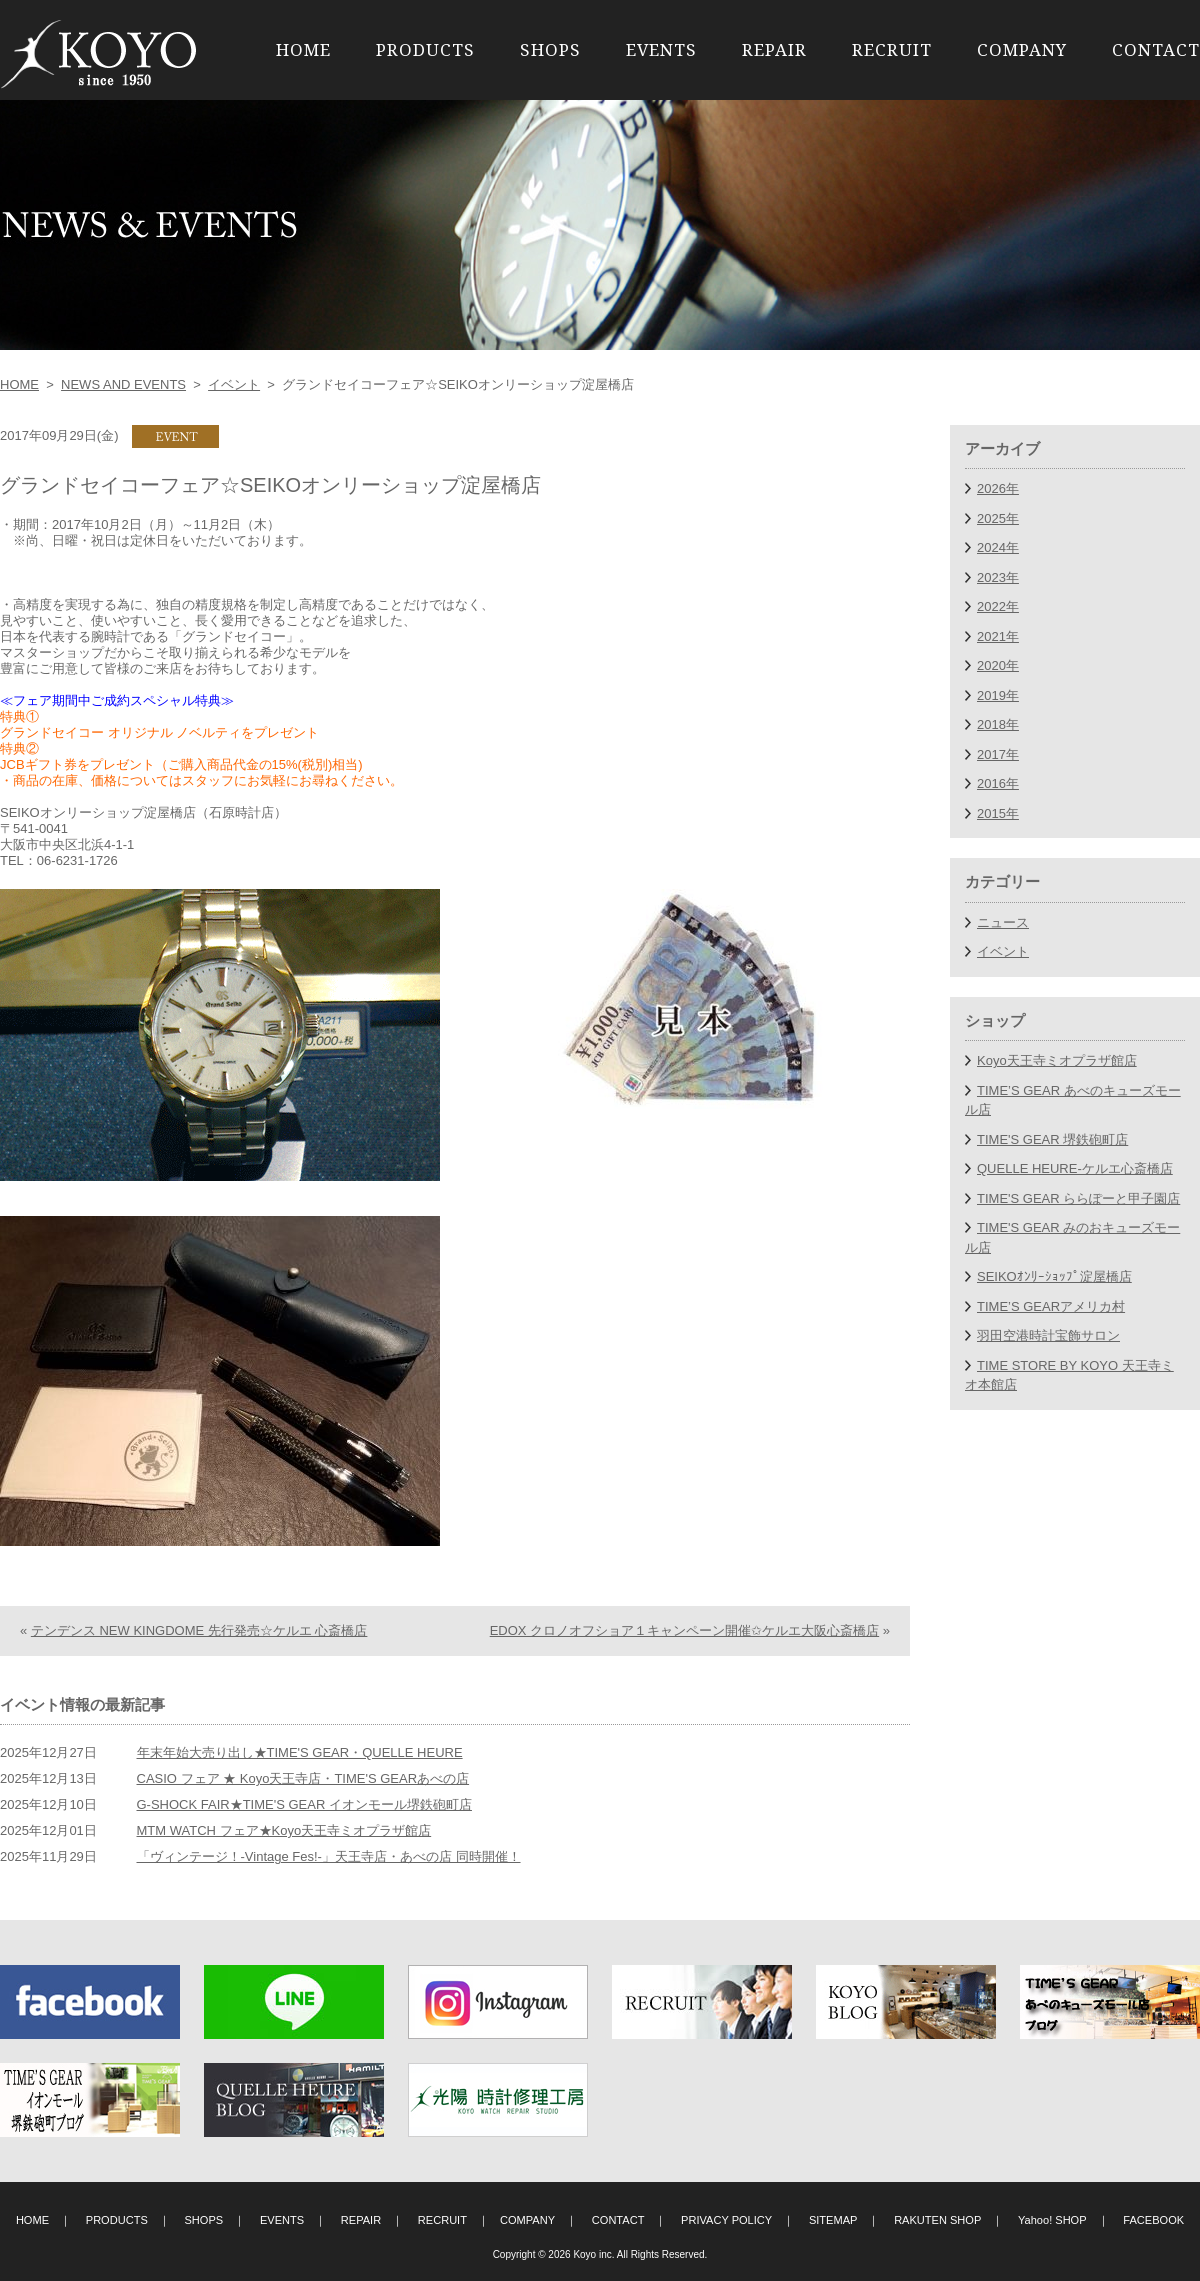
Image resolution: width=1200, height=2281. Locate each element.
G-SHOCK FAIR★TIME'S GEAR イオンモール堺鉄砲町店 (304, 1804)
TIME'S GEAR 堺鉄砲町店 (1052, 1139)
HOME (303, 49)
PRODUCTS (425, 49)
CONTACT (1156, 49)
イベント (234, 384)
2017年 (998, 754)
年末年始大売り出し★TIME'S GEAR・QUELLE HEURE (300, 1752)
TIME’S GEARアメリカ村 (1051, 1306)
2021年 (998, 636)
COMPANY (1022, 49)
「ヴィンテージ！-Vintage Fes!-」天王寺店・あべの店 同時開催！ (329, 1856)
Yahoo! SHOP (1052, 2220)
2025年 (998, 518)
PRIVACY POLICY (726, 2220)
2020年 (998, 665)
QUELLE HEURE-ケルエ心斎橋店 (1075, 1168)
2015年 (998, 813)
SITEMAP (833, 2220)
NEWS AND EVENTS (123, 384)
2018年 (998, 724)
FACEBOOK (1153, 2220)
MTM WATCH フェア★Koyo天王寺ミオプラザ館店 (284, 1830)
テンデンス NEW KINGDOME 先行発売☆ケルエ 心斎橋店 (199, 1630)
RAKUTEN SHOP (937, 2220)
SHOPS (550, 49)
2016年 (998, 783)
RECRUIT (892, 49)
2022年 (998, 606)
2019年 (998, 695)
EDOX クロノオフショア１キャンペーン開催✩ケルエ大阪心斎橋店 (684, 1630)
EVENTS (661, 49)
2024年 (998, 547)
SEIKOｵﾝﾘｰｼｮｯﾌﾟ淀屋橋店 (1054, 1276)
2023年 (998, 577)
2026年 (998, 488)
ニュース (1003, 922)
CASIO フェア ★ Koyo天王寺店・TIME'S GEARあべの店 (303, 1778)
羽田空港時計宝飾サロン (1048, 1335)
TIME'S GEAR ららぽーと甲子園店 (1078, 1198)
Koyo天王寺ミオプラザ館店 (1057, 1060)
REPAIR (774, 49)
